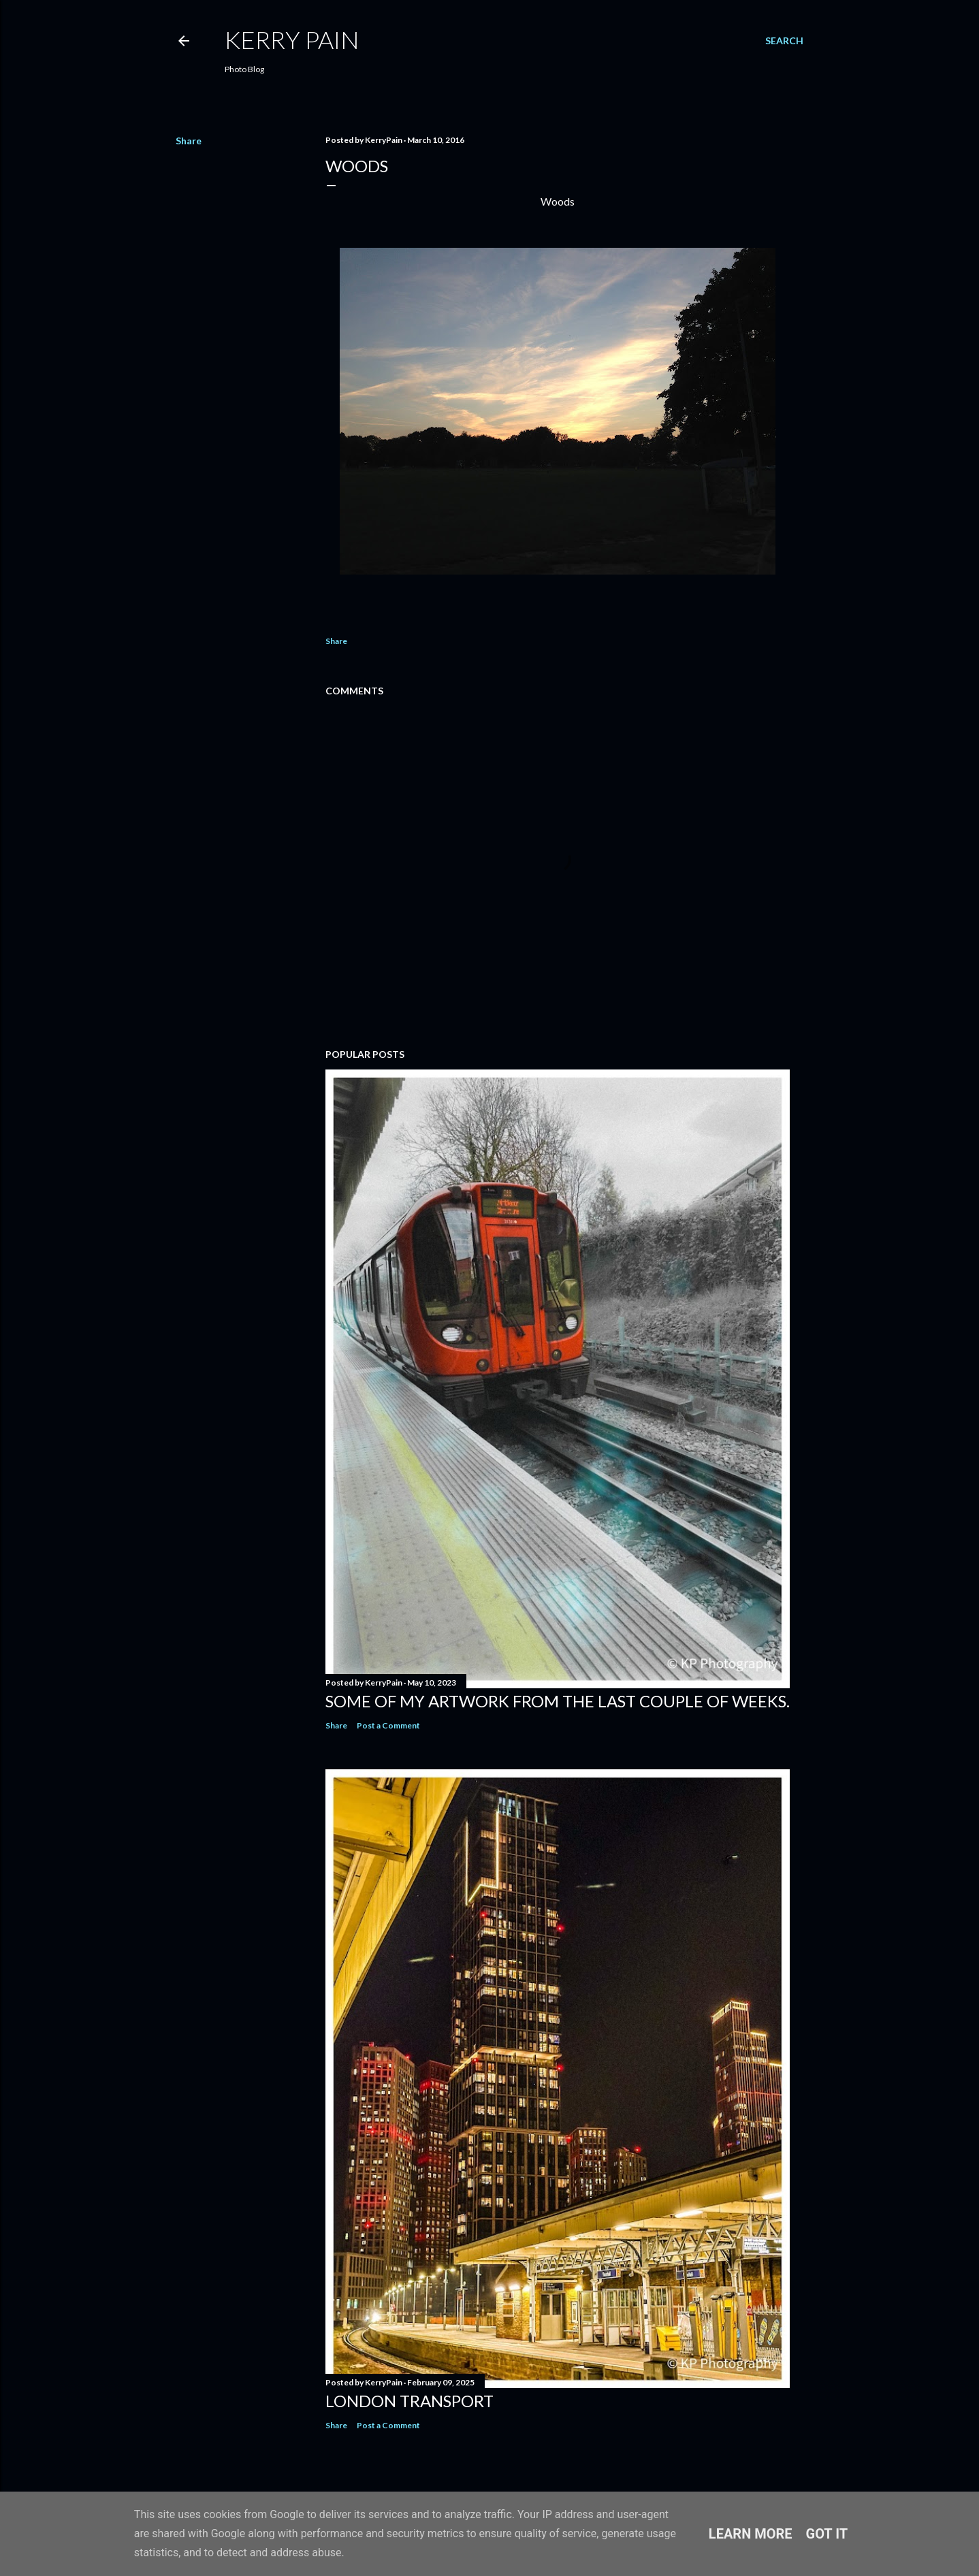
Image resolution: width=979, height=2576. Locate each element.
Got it (827, 2534)
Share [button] (189, 140)
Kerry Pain (292, 39)
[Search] (784, 41)
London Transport (409, 2401)
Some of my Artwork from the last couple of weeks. (557, 1701)
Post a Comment (388, 1725)
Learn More (750, 2534)
